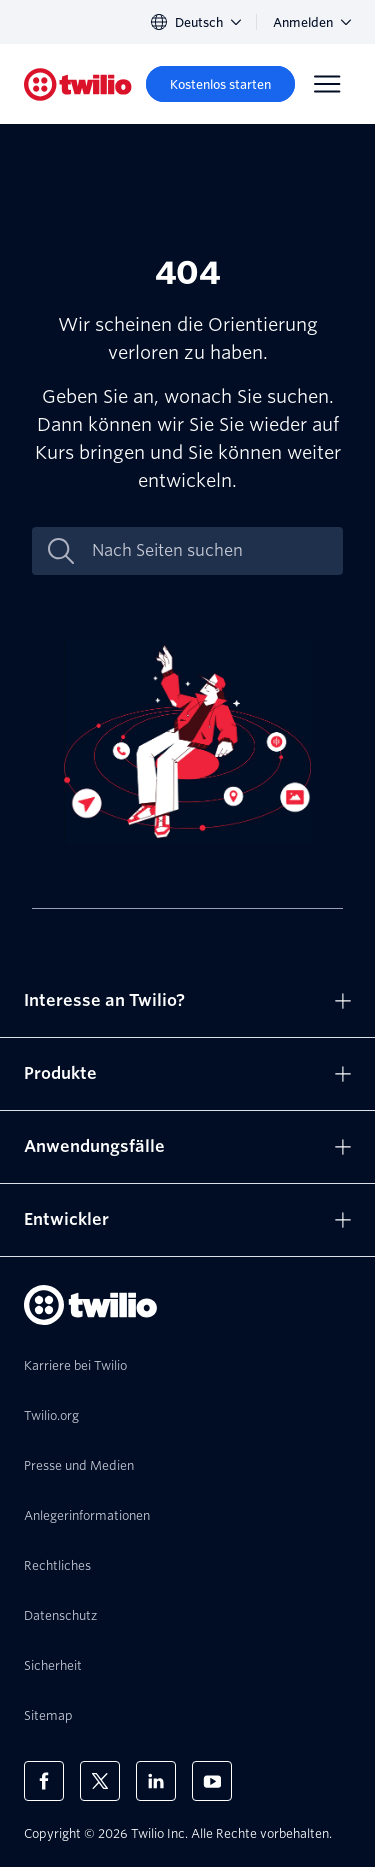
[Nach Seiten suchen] (208, 551)
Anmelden (312, 22)
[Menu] (327, 84)
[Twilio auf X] (100, 1781)
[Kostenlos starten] (220, 84)
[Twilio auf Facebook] (44, 1781)
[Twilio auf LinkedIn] (156, 1781)
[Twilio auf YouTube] (212, 1781)
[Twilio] (78, 84)
